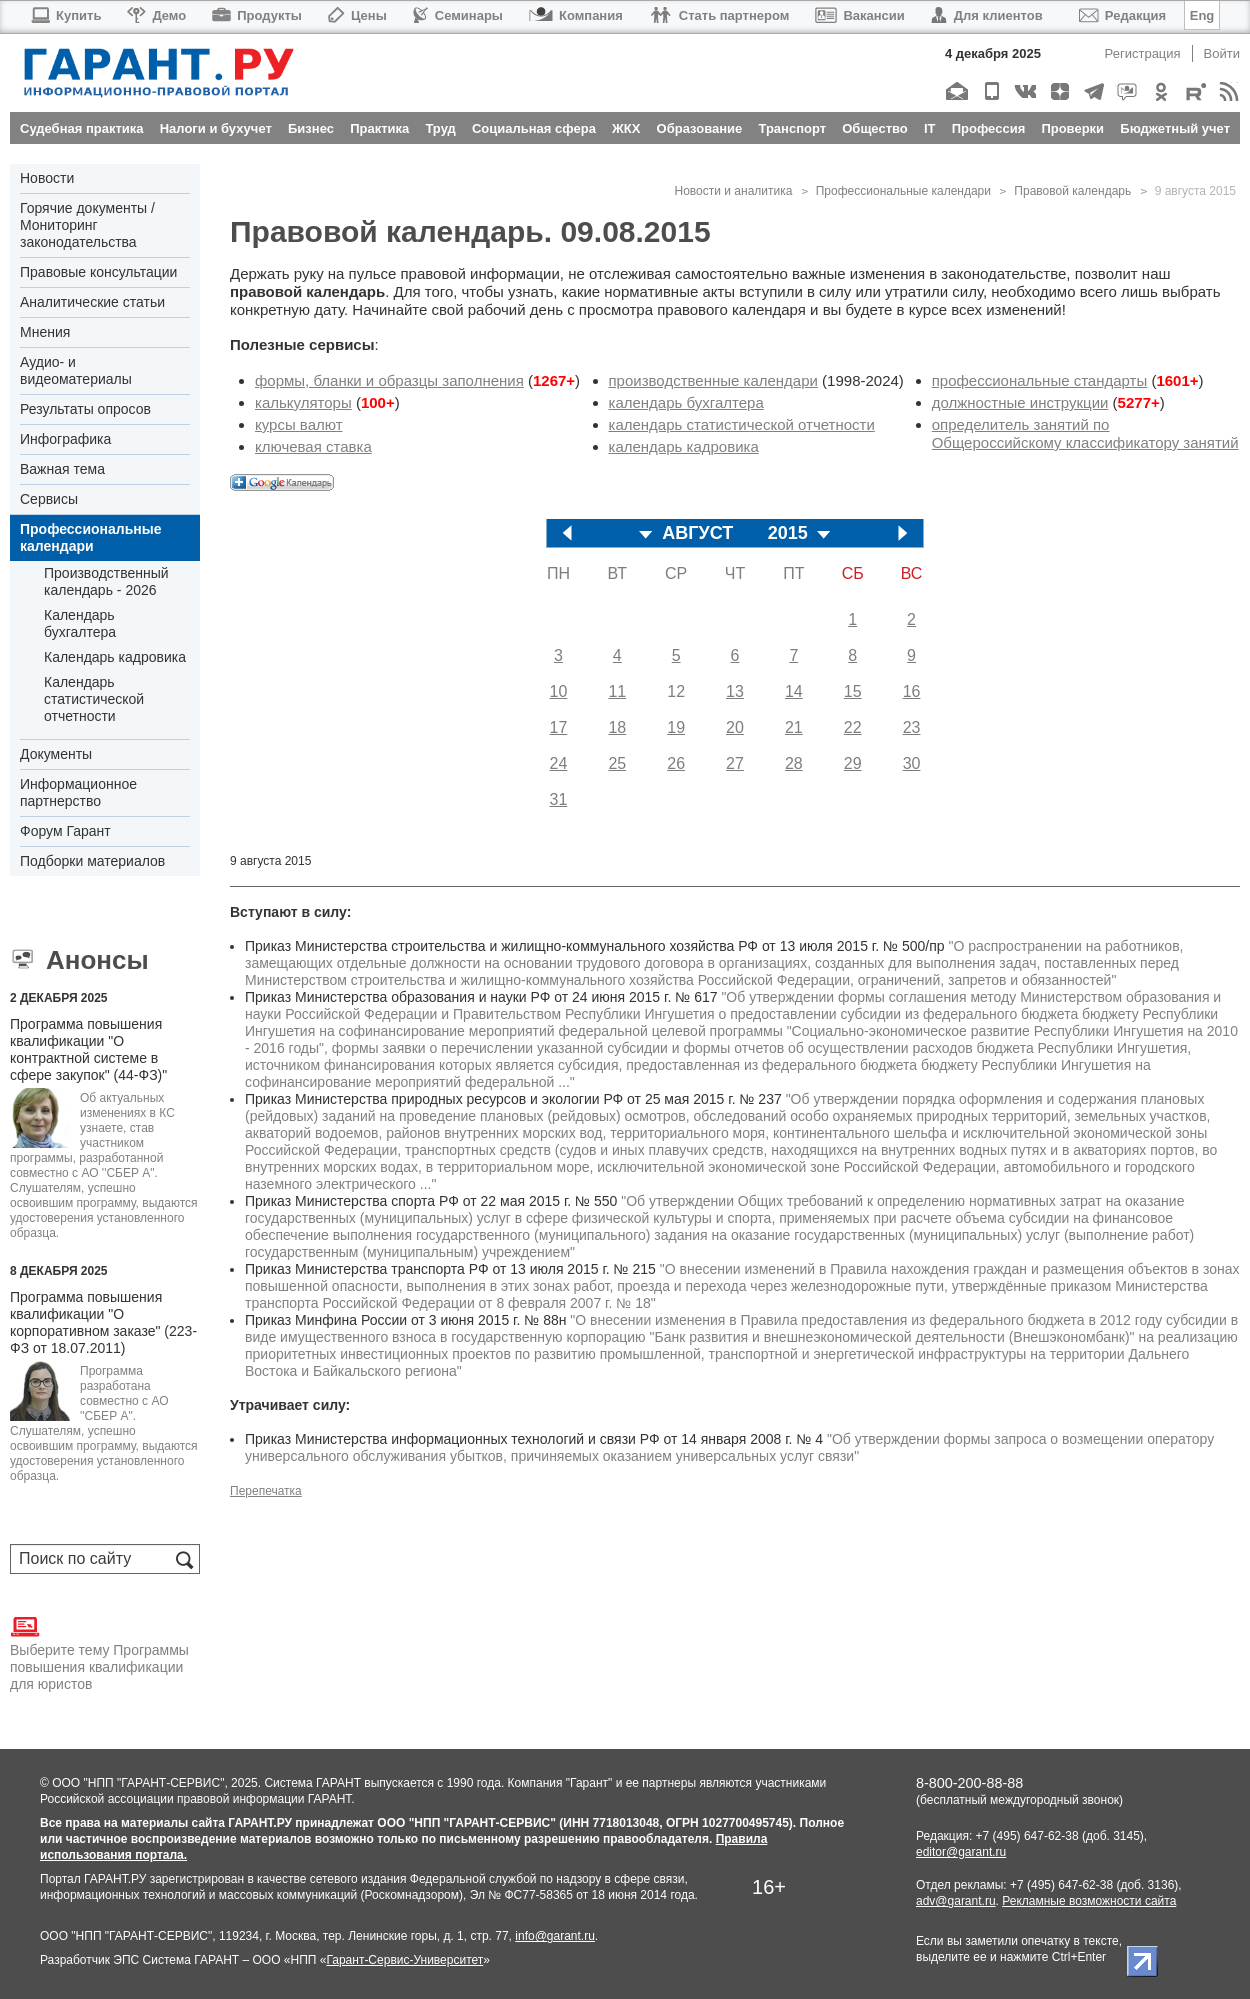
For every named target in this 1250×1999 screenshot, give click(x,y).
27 (735, 763)
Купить (65, 15)
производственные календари (713, 380)
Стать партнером (719, 15)
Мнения (45, 332)
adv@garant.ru (956, 1901)
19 (676, 727)
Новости (47, 178)
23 (912, 727)
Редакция (1122, 15)
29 (853, 763)
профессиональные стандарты (1040, 380)
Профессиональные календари (91, 537)
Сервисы (49, 499)
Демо (156, 15)
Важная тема (62, 469)
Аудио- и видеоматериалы (76, 370)
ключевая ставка (313, 446)
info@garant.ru (555, 1936)
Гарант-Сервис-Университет (404, 1960)
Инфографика (65, 439)
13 (735, 691)
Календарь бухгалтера (80, 623)
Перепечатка (266, 1491)
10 (559, 691)
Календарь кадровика (115, 657)
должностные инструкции (1020, 402)
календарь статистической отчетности (742, 424)
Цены (357, 15)
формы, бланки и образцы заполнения (389, 380)
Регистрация (1143, 53)
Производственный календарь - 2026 (106, 581)
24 (559, 763)
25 (617, 763)
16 (912, 691)
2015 (788, 533)
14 (794, 691)
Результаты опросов (85, 409)
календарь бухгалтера (686, 402)
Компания (576, 15)
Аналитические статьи (92, 302)
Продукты (257, 15)
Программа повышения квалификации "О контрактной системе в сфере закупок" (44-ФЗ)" (88, 1049)
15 (853, 691)
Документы (56, 754)
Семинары (458, 15)
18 (617, 727)
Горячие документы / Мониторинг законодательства (87, 225)
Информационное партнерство (78, 792)
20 (735, 727)
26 (676, 763)
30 (912, 763)
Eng (1202, 15)
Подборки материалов (92, 861)
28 (794, 763)
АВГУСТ (697, 533)
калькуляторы (303, 402)
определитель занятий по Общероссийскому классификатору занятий (1085, 433)
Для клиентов (987, 15)
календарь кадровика (684, 446)
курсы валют (299, 424)
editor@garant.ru (961, 1852)
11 (617, 691)
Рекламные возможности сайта (1089, 1901)
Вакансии (859, 15)
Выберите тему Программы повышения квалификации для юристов (99, 1652)
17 (559, 727)
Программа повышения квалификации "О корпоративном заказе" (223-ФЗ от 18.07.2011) (103, 1322)
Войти (1222, 53)
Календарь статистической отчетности (94, 699)
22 (853, 727)
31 (559, 799)
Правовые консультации (98, 272)
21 (794, 727)
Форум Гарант (65, 831)
